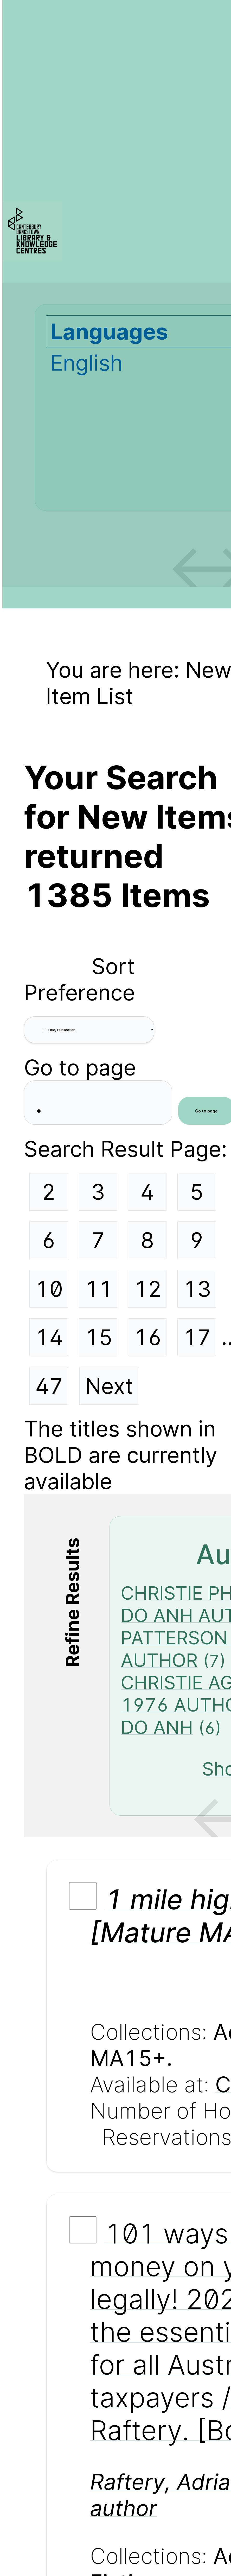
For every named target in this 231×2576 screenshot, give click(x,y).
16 (148, 1337)
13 (197, 1289)
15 (99, 1337)
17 (197, 1337)
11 (99, 1289)
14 (49, 1337)
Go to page (80, 1067)
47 (49, 1386)
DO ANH (157, 1727)
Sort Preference (79, 979)
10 (49, 1289)
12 (148, 1289)
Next (109, 1386)
